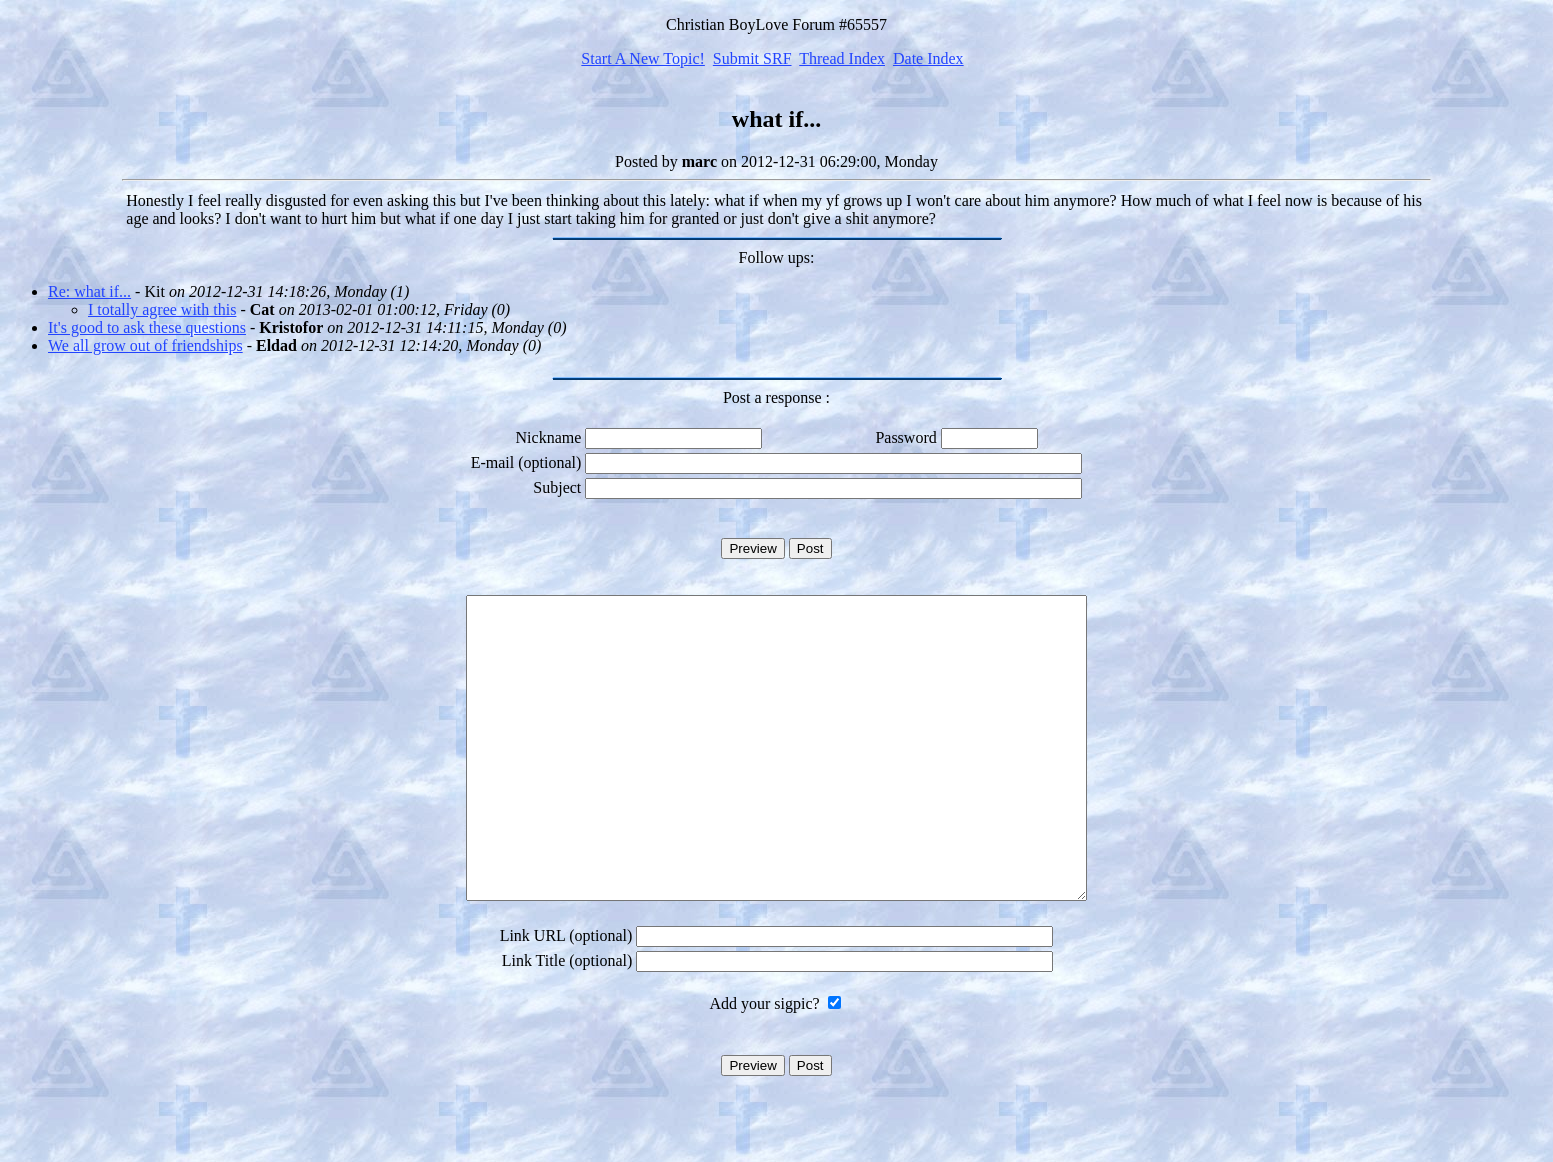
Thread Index (842, 58)
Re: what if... (89, 291)
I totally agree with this (162, 309)
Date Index (928, 58)
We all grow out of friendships (145, 345)
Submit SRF (752, 58)
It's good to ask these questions (147, 327)
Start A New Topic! (642, 58)
